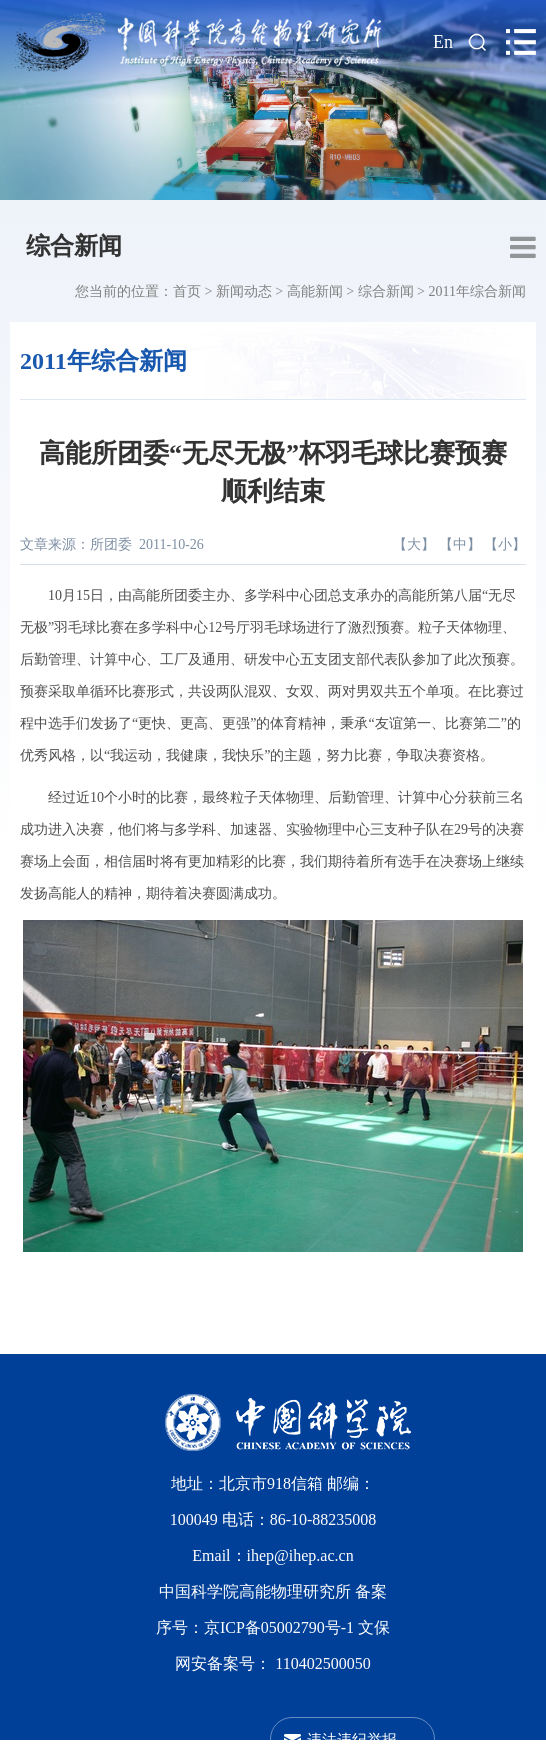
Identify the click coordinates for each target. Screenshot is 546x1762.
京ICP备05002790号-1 (281, 1627)
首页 (187, 291)
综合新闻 (74, 246)
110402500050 (322, 1663)
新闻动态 (244, 291)
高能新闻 (315, 291)
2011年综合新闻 (477, 291)
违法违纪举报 (352, 1739)
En (443, 42)
